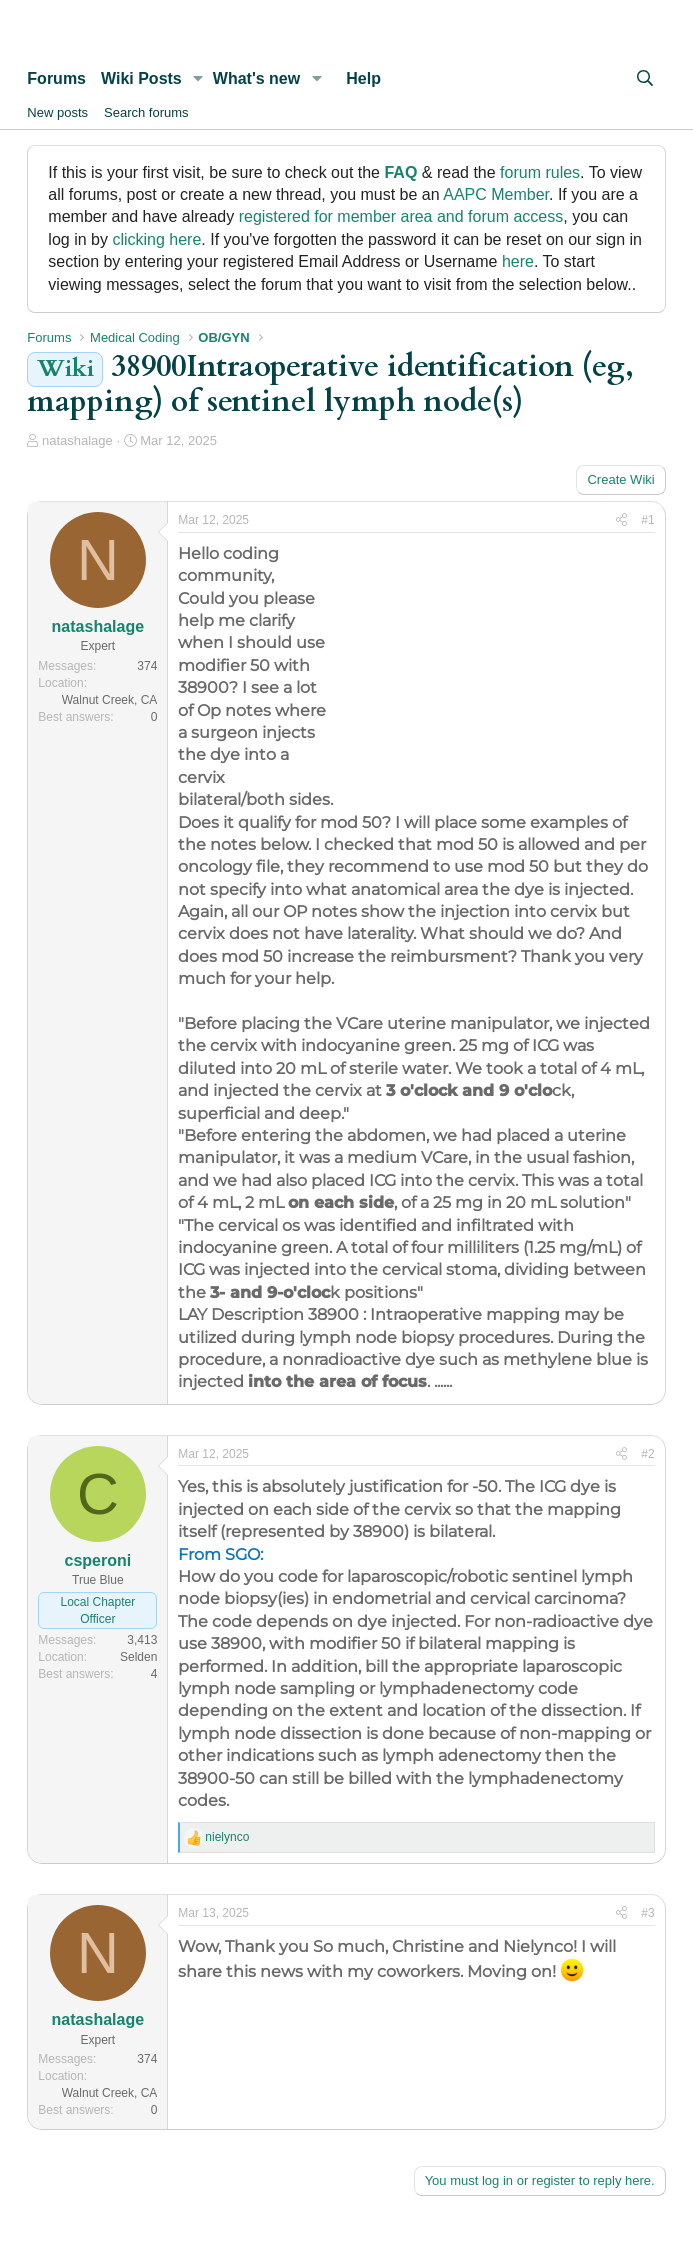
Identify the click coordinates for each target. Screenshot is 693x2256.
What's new (256, 78)
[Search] (645, 79)
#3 (647, 1913)
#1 (647, 520)
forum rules (540, 172)
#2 (647, 1454)
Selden (138, 1657)
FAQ (400, 172)
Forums (56, 78)
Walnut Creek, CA (110, 700)
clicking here (156, 239)
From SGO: (220, 1554)
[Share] (621, 520)
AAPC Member (496, 194)
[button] (198, 79)
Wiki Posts (141, 78)
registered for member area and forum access (401, 216)
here (518, 261)
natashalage (77, 440)
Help (363, 78)
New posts (57, 112)
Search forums (146, 112)
